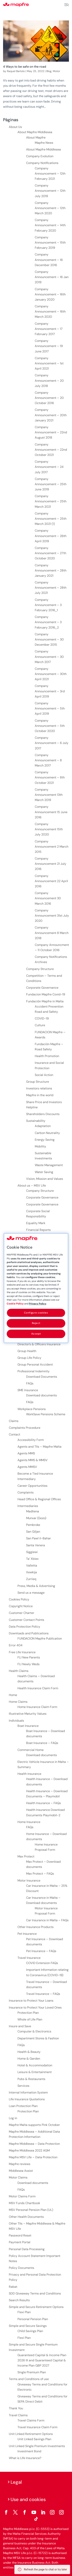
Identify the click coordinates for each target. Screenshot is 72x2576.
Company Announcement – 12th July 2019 (50, 190)
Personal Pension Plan (32, 2319)
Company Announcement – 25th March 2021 (50, 501)
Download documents (41, 1395)
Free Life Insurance (22, 1652)
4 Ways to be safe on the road (24, 67)
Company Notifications (42, 163)
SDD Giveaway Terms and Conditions (35, 2293)
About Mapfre (36, 137)
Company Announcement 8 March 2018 (52, 932)
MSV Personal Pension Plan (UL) (31, 2210)
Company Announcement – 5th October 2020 (50, 726)
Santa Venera (35, 1545)
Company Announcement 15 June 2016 (51, 812)
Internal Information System (28, 2092)
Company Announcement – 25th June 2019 (50, 484)
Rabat (13, 2287)
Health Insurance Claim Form (37, 1688)
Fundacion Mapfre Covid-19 (45, 994)
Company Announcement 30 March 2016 (48, 898)
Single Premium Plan (31, 2372)
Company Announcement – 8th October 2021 (50, 777)
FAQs (29, 1383)
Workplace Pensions (31, 1409)
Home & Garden (28, 2059)
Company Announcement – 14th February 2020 (50, 225)
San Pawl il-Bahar (38, 1538)
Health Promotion (47, 1056)
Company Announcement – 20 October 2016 (49, 398)
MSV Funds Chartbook (24, 2203)
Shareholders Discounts (43, 1114)
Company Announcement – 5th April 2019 (50, 708)
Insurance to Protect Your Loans (31, 2001)
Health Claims (18, 1671)
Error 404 (15, 1645)
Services (23, 2086)
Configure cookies (36, 1312)
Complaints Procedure (24, 1428)
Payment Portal (19, 2242)
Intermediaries (27, 1506)
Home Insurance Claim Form (37, 1707)
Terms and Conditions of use (29, 2379)
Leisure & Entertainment (34, 2072)
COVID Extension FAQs (42, 1963)
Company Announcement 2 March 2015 (51, 846)
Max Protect (25, 1856)
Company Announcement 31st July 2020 (52, 915)
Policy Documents (21, 2268)
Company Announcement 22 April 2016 (51, 881)
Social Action (44, 1075)
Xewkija (31, 1572)
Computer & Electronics (34, 2031)
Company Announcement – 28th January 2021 (50, 570)
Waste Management (49, 1165)
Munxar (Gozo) (36, 1518)
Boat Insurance (28, 1726)
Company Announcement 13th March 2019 (49, 795)
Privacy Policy (37, 1303)
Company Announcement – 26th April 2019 (50, 536)
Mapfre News (44, 143)
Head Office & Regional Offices (39, 1499)
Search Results (19, 2300)
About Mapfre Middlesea (34, 132)
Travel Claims (18, 2415)
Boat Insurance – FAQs (42, 1743)
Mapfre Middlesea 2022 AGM (29, 2150)
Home (13, 1695)
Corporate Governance (42, 988)
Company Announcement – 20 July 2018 (49, 380)
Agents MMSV (27, 1467)
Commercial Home (30, 1750)
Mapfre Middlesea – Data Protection (34, 2144)
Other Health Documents (26, 2217)
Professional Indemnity (33, 1371)
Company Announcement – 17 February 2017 (49, 329)
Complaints (25, 1492)
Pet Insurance (27, 1934)
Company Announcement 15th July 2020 (49, 829)
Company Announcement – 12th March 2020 (50, 208)
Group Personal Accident (35, 1364)
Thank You (16, 2408)
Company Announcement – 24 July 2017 (49, 467)
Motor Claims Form (22, 2196)
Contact (14, 1434)
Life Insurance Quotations (27, 2099)
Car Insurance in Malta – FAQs (47, 1920)
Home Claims (18, 1702)
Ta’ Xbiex (32, 1559)
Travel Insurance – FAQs (43, 1994)
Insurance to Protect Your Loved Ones (35, 2007)
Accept (36, 1333)
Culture (40, 1025)
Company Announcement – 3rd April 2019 (50, 691)
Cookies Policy (19, 1599)
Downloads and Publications (29, 1633)
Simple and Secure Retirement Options (36, 2307)
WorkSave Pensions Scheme (45, 1414)
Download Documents (41, 1377)
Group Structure (37, 1082)
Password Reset (20, 2235)
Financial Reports (38, 1230)
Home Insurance (28, 1822)
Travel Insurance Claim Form (37, 2427)
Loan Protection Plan (23, 2106)
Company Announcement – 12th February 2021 (50, 173)
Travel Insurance (29, 1958)
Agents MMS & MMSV (32, 1460)
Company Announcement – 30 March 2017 (49, 656)
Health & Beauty (29, 2052)
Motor (56, 71)
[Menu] (66, 5)
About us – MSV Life (31, 1185)
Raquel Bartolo (16, 71)
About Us (15, 127)
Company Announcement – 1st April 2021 (49, 363)
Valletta (31, 1565)
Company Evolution (39, 156)
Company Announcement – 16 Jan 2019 (52, 277)
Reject (36, 1323)
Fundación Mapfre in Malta (45, 1001)
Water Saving (44, 1172)
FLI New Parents (28, 1657)
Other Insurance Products (35, 1927)
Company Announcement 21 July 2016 (50, 863)
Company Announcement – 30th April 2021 (51, 674)
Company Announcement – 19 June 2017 (49, 346)
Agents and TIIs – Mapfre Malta (39, 1447)
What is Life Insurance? (25, 2458)
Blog (48, 71)
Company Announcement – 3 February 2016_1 (48, 605)
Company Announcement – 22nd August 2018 (51, 432)
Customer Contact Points (26, 1620)
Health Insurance (29, 1774)
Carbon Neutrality (47, 1133)
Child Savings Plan (30, 2331)
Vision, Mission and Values (44, 1179)
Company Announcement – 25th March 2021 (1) (50, 518)
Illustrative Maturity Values (27, 1714)
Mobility (40, 1146)
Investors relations (39, 1088)
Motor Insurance (28, 1880)
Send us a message (31, 1593)
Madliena (32, 1511)
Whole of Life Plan (29, 2019)
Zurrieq (31, 1579)
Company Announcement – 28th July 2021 (50, 587)
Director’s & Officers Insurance (38, 1344)
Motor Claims (18, 2177)
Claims (13, 1421)
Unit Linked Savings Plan (34, 2439)
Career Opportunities (32, 1486)
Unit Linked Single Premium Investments (37, 2446)
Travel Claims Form (30, 2420)
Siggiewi (32, 1552)
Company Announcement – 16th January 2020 (50, 294)
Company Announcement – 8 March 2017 (48, 760)
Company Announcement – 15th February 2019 (50, 242)
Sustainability (35, 1121)
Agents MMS (26, 1453)
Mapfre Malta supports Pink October (34, 2125)
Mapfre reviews (19, 2164)
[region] (36, 1288)
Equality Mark (35, 1223)
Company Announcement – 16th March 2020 (50, 311)
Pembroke (33, 1525)
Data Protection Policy (24, 1627)
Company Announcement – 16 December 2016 (49, 259)
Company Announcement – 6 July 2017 (51, 743)
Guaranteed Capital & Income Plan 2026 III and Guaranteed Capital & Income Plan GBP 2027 (41, 2360)
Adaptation (43, 1126)
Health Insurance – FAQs (43, 1803)
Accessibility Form (30, 1440)
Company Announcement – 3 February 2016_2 (48, 622)
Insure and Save (20, 2026)
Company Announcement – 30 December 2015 (49, 639)
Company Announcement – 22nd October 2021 (51, 449)
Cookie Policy (15, 1303)
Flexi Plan (24, 2312)
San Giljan (33, 1532)
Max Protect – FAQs (40, 1874)
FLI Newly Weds (28, 1664)
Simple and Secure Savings (28, 2326)
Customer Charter (21, 1613)
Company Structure (40, 969)
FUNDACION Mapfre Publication (39, 1638)
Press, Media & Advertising (36, 1586)
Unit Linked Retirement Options (31, 2434)
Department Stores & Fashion (38, 2038)
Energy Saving (45, 1140)
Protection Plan (28, 2013)
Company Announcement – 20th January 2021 (51, 415)
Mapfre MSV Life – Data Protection (33, 2157)
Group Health (26, 1351)
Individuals (16, 1721)
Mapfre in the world (39, 1095)
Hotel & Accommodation (34, 2065)
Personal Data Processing (27, 2249)
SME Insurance (27, 1390)
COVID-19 (42, 1018)
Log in (13, 2118)
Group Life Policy (29, 1358)
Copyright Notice (21, 1606)
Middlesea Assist (21, 2171)
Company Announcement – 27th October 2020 (50, 553)
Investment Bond (29, 2451)
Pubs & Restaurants (31, 2079)
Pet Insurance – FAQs (41, 1951)
